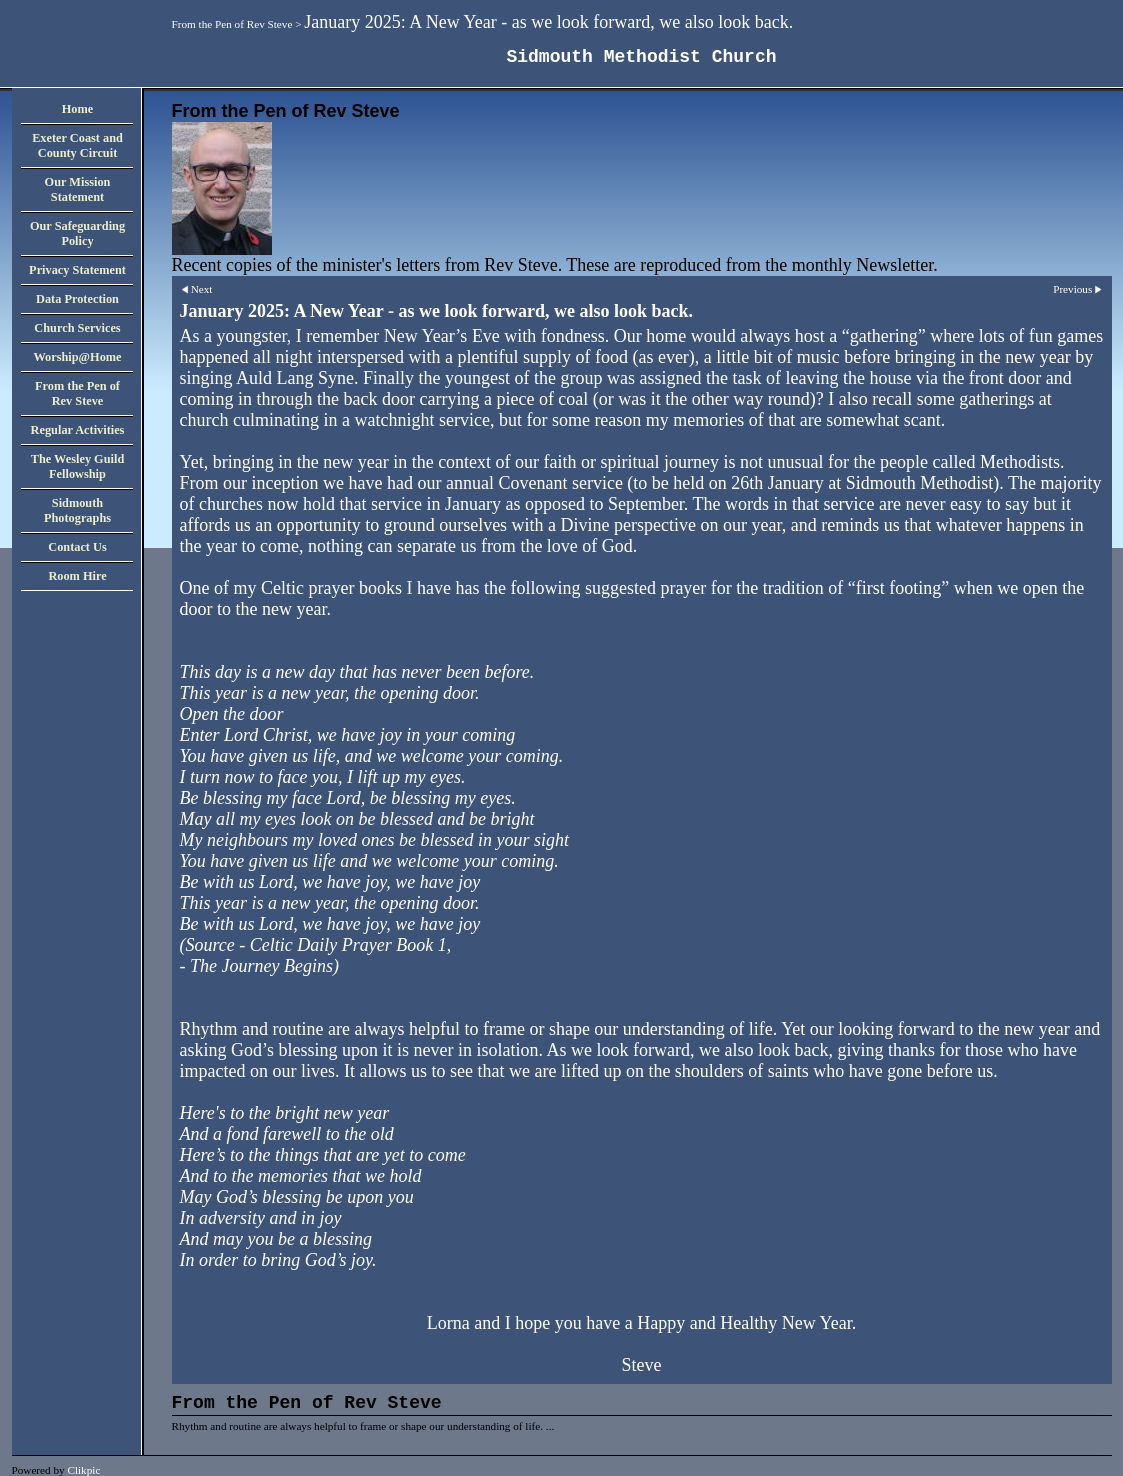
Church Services (77, 328)
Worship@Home (77, 357)
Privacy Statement (77, 270)
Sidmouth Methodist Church (641, 57)
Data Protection (77, 299)
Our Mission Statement (78, 189)
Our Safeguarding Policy (77, 233)
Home (77, 109)
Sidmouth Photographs (77, 510)
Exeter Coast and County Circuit (77, 145)
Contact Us (77, 547)
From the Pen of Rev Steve (232, 24)
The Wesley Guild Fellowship (78, 466)
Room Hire (77, 576)
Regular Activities (78, 430)
